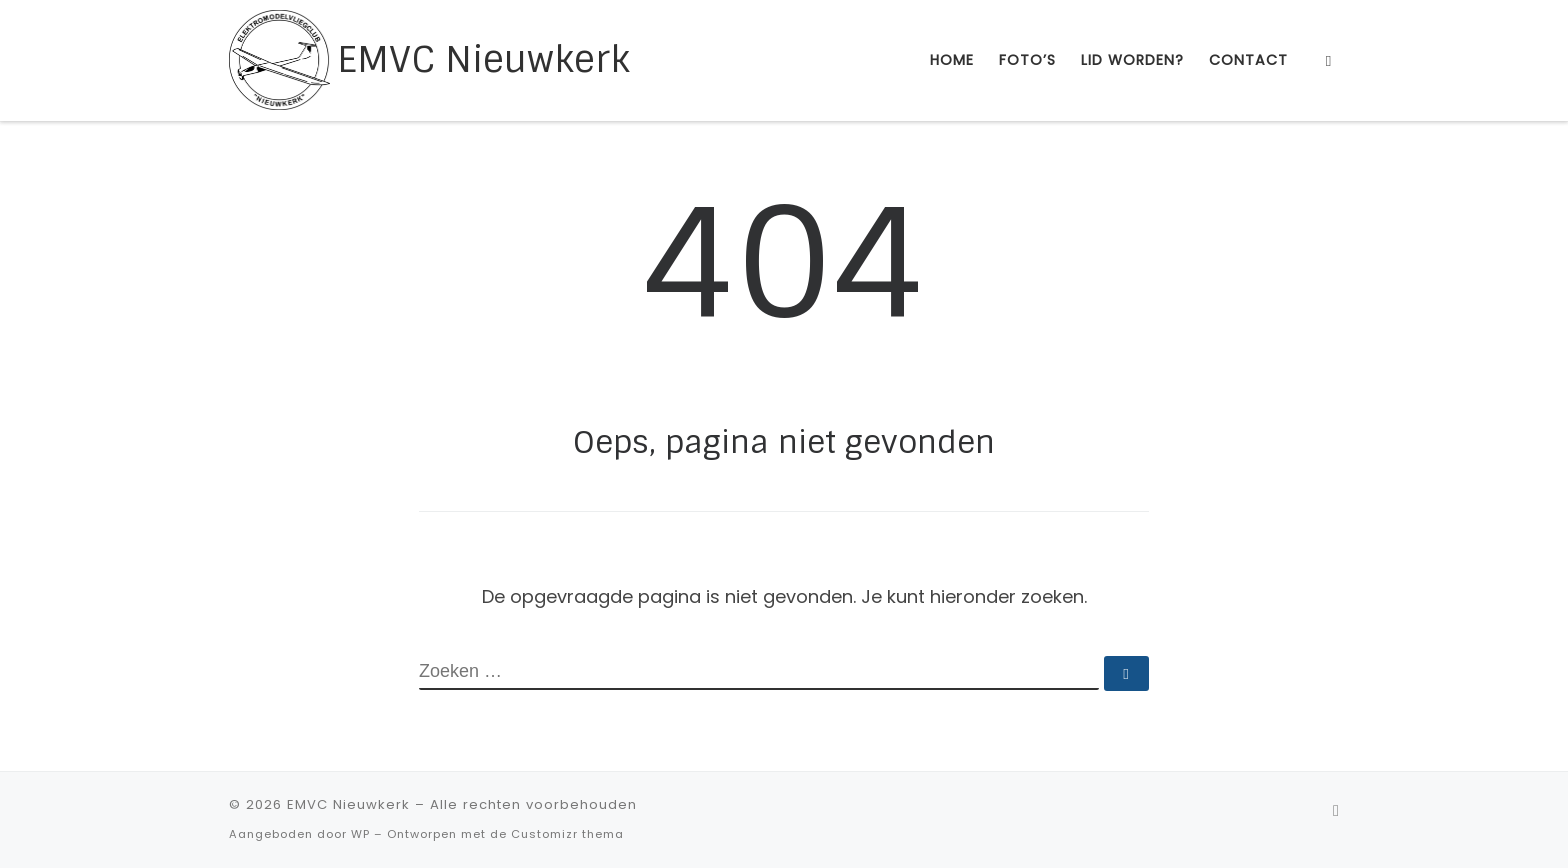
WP (360, 834)
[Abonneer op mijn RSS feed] (1336, 810)
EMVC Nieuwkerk (348, 804)
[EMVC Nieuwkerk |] (279, 58)
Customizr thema (567, 834)
